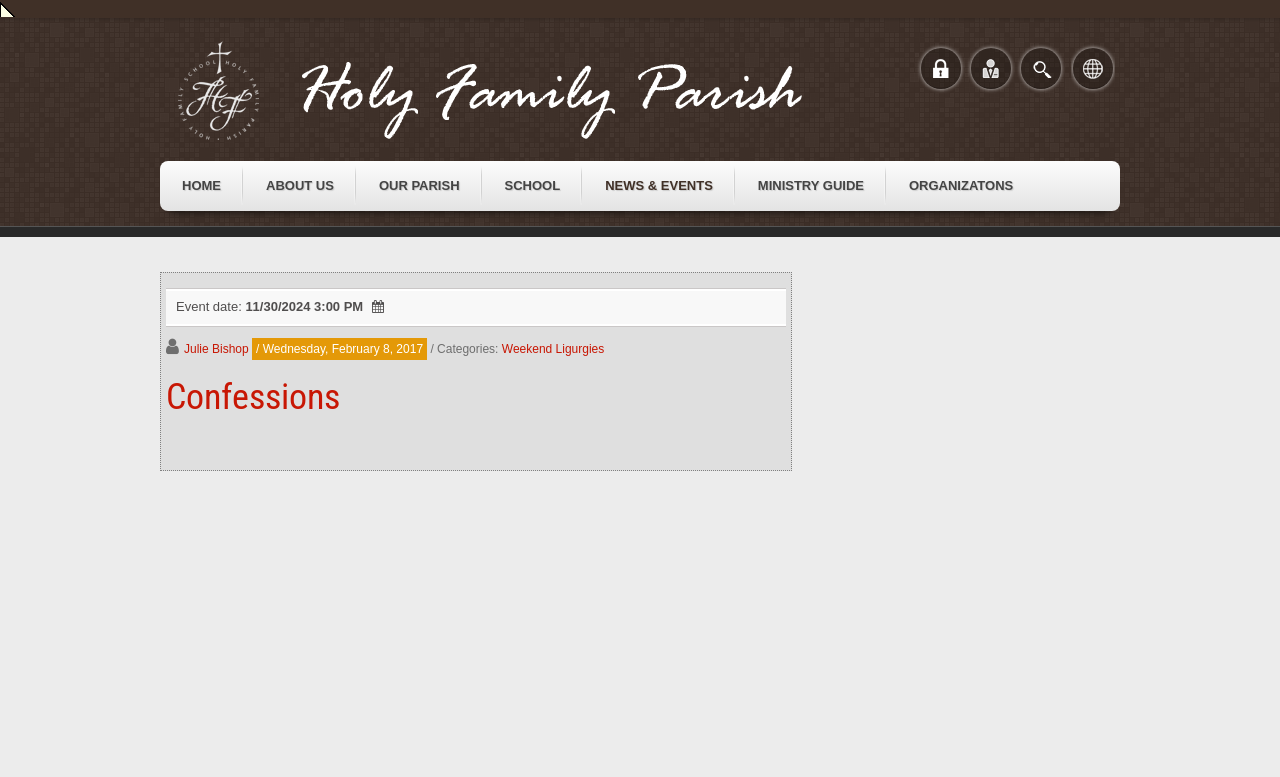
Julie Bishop (216, 349)
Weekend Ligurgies (553, 349)
